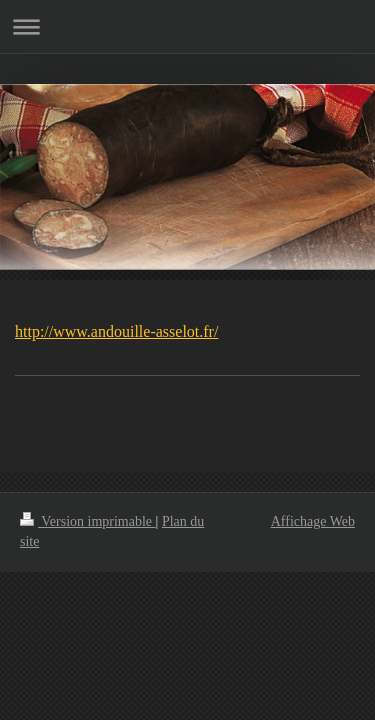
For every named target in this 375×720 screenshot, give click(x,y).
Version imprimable (88, 521)
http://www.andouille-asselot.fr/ (116, 331)
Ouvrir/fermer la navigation (187, 26)
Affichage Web (313, 521)
